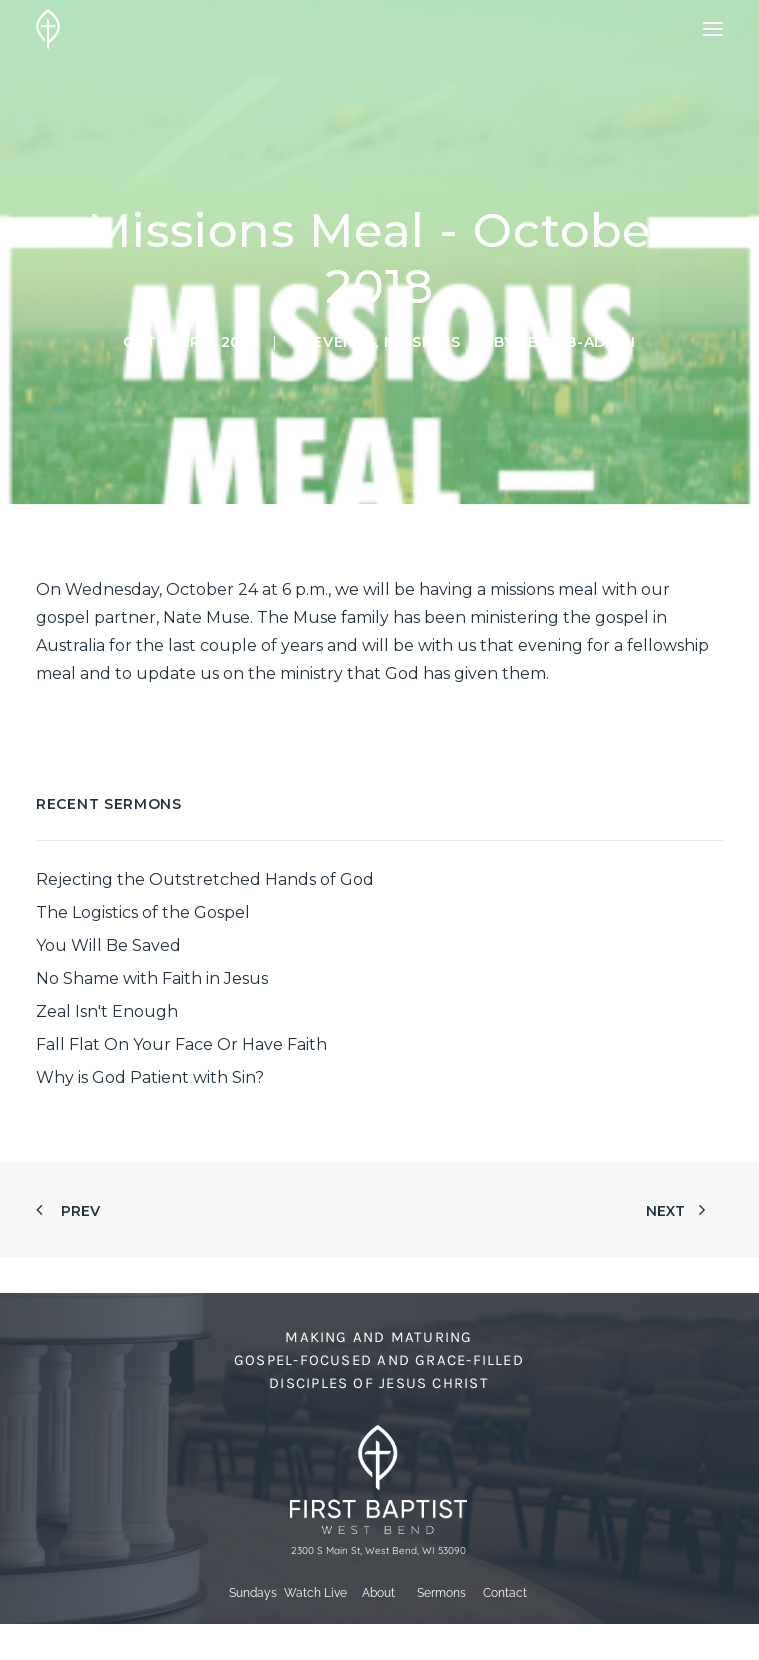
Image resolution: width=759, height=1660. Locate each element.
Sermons (441, 1593)
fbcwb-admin (577, 342)
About (378, 1593)
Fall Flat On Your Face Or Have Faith (181, 1044)
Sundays (253, 1593)
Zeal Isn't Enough (107, 1011)
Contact (505, 1593)
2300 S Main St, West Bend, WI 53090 (378, 1550)
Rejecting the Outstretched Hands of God (205, 879)
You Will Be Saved (108, 945)
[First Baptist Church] (48, 29)
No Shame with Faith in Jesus (152, 978)
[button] (713, 29)
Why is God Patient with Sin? (150, 1077)
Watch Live (315, 1593)
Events (344, 342)
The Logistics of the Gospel (143, 912)
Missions (422, 342)
